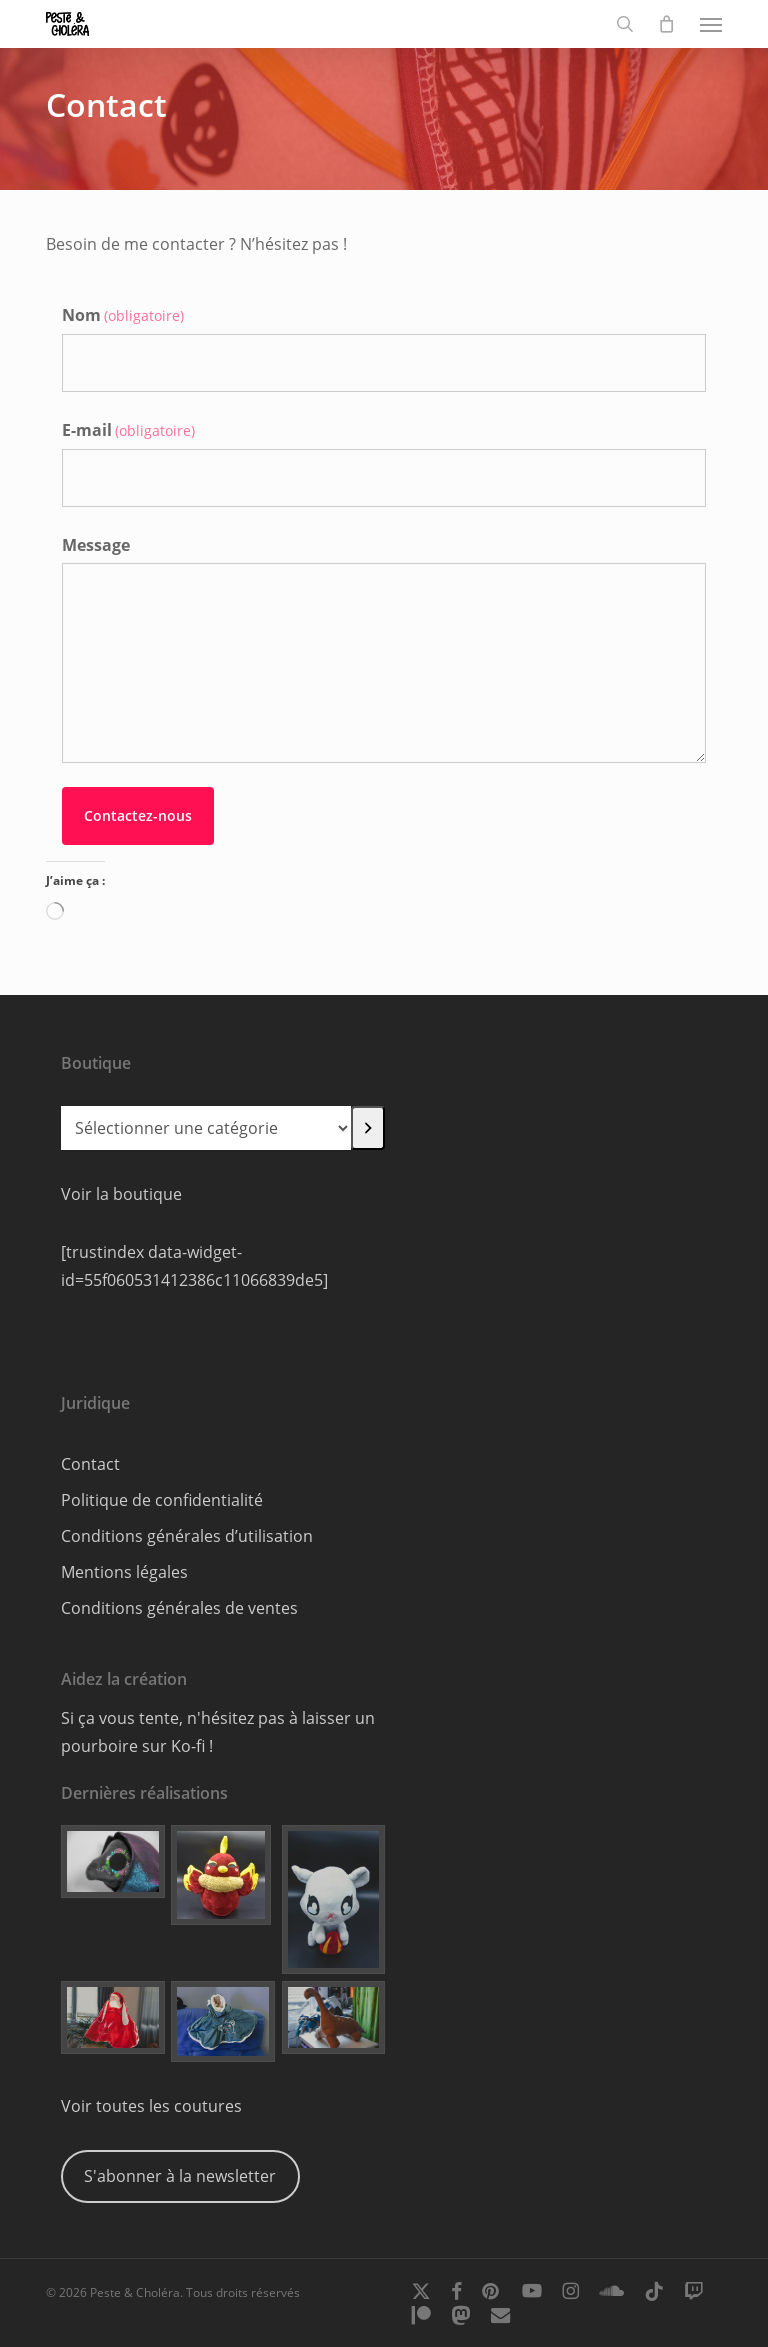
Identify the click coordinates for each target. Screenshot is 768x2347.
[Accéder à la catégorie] (368, 1128)
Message (96, 545)
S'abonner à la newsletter (180, 2176)
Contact (90, 1464)
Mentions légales (124, 1572)
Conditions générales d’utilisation (187, 1536)
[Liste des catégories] (206, 1128)
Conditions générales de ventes (179, 1608)
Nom (123, 315)
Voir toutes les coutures (151, 2106)
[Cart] (667, 24)
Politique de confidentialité (162, 1500)
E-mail (128, 430)
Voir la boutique (121, 1194)
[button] (711, 24)
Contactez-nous (138, 815)
